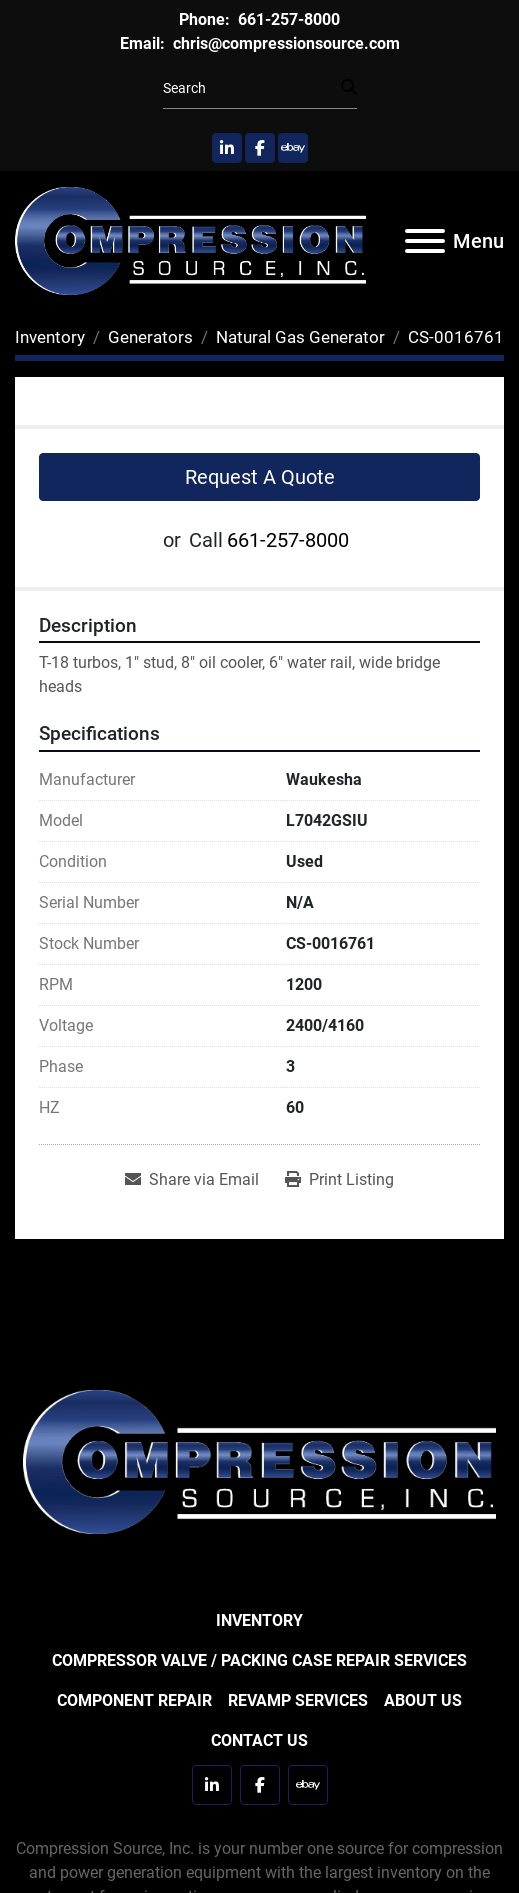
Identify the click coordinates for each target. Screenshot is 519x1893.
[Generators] (150, 337)
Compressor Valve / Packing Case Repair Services (259, 1660)
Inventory (259, 1620)
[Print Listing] (339, 1180)
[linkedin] (227, 148)
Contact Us (259, 1740)
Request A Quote (260, 477)
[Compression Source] (259, 1460)
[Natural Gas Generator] (300, 337)
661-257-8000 (287, 19)
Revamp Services (298, 1700)
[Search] (252, 88)
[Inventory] (50, 337)
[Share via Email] (192, 1180)
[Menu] (425, 241)
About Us (423, 1700)
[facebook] (260, 148)
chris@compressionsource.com (284, 43)
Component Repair (134, 1700)
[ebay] (293, 148)
